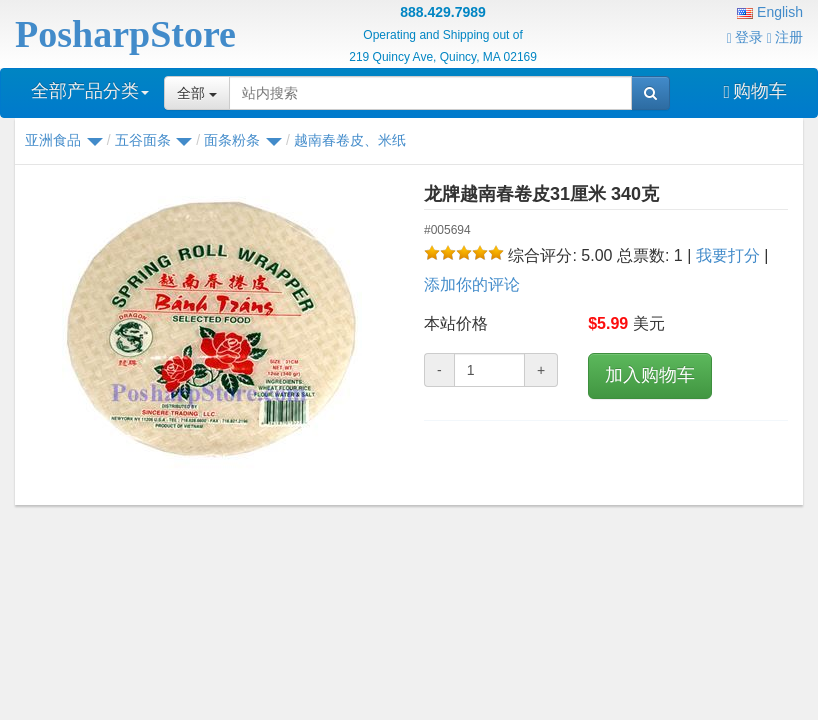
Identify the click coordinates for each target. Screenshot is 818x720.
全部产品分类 (90, 91)
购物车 (755, 91)
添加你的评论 (472, 284)
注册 (785, 37)
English (770, 12)
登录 (745, 37)
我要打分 (728, 255)
